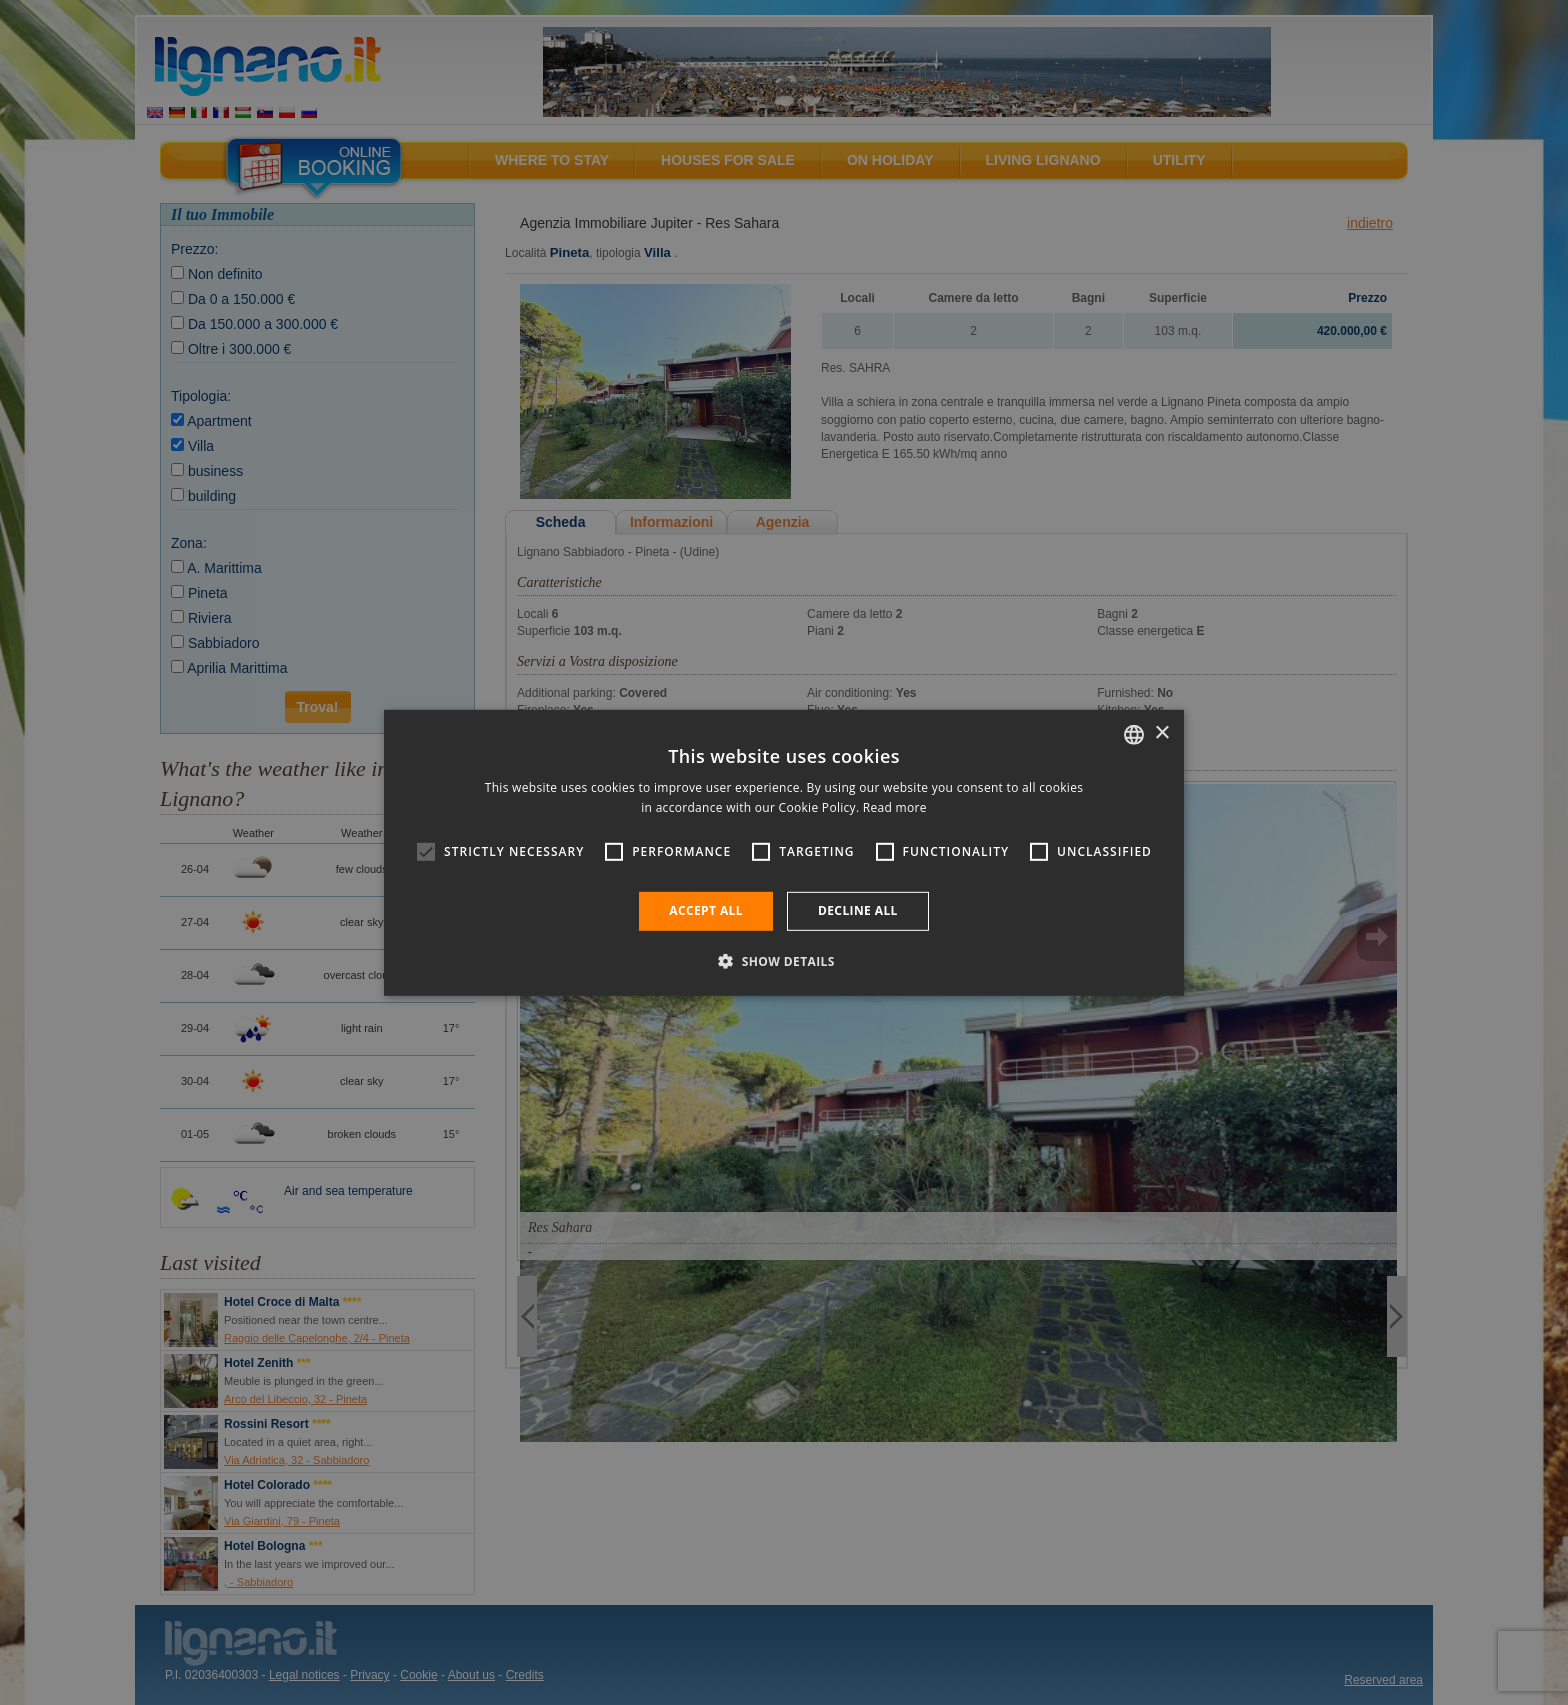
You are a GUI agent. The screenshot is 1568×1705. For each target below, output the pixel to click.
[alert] (784, 852)
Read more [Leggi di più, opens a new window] (895, 807)
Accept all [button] (706, 910)
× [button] (1161, 733)
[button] (784, 961)
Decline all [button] (858, 910)
